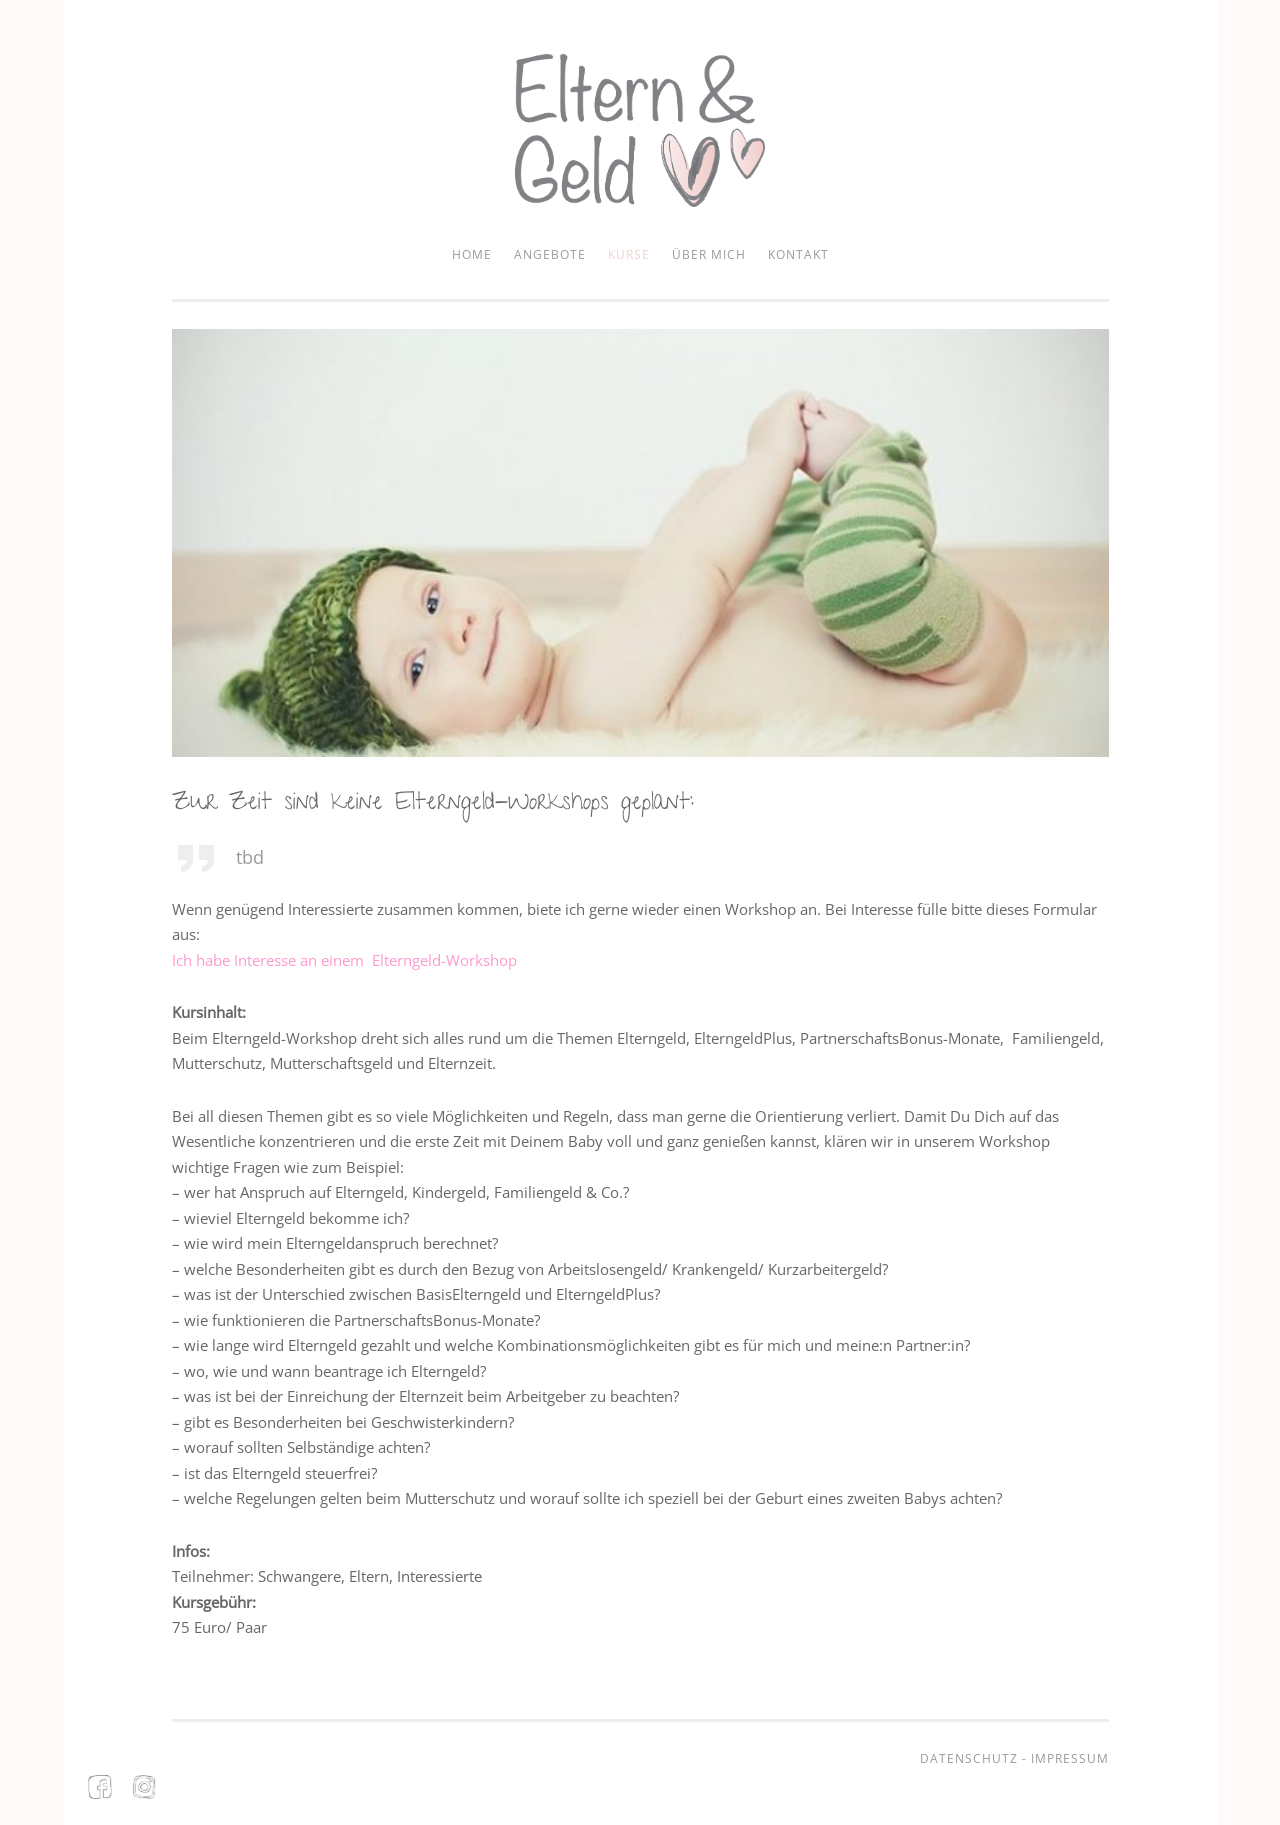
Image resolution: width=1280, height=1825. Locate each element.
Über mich (709, 254)
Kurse (629, 254)
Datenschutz (969, 1758)
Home (472, 254)
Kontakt (798, 254)
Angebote (550, 254)
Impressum (1070, 1758)
